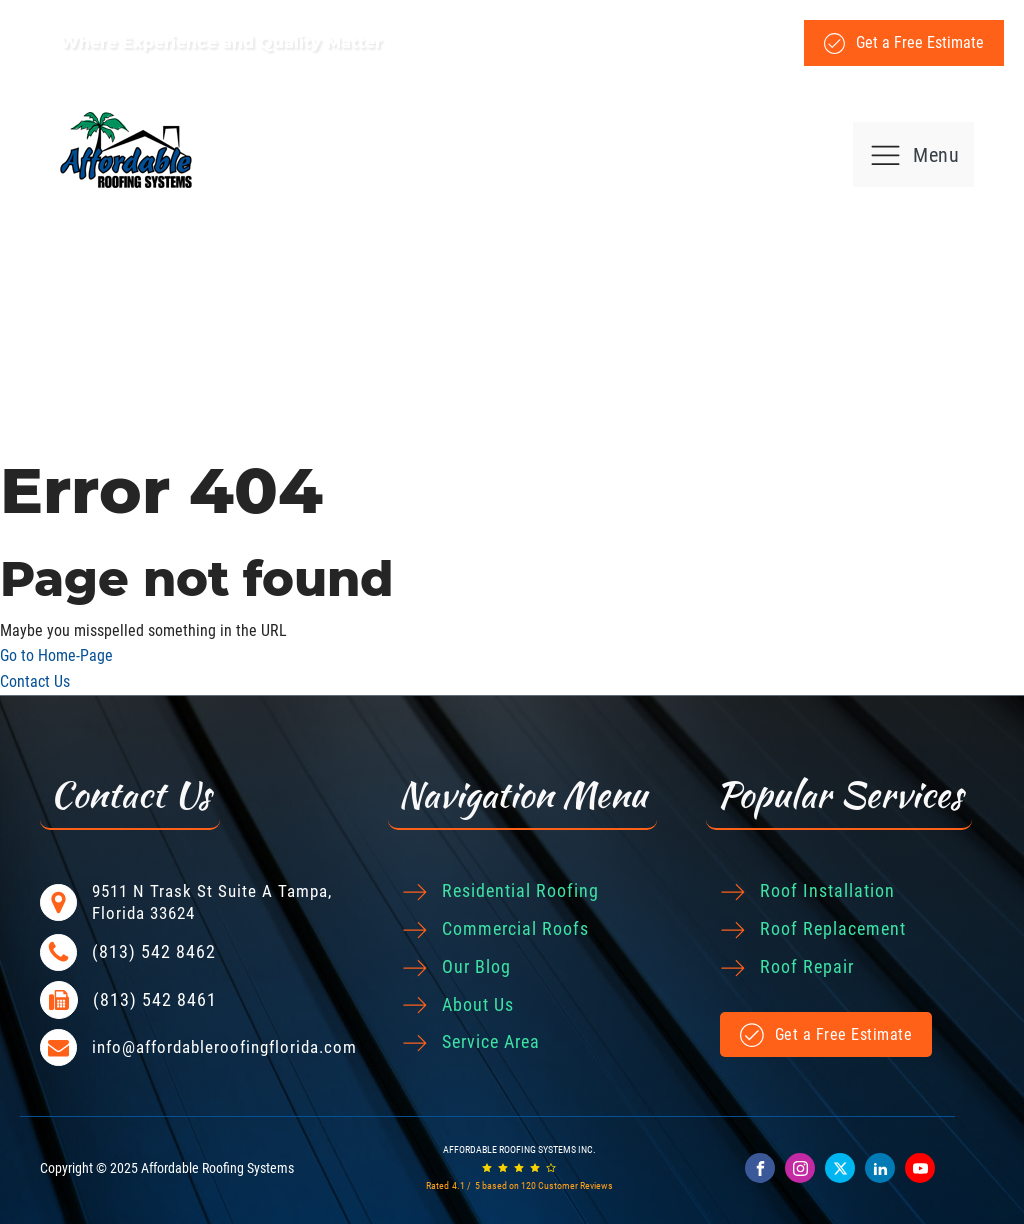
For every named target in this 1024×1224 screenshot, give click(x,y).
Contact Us (35, 681)
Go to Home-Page (56, 655)
